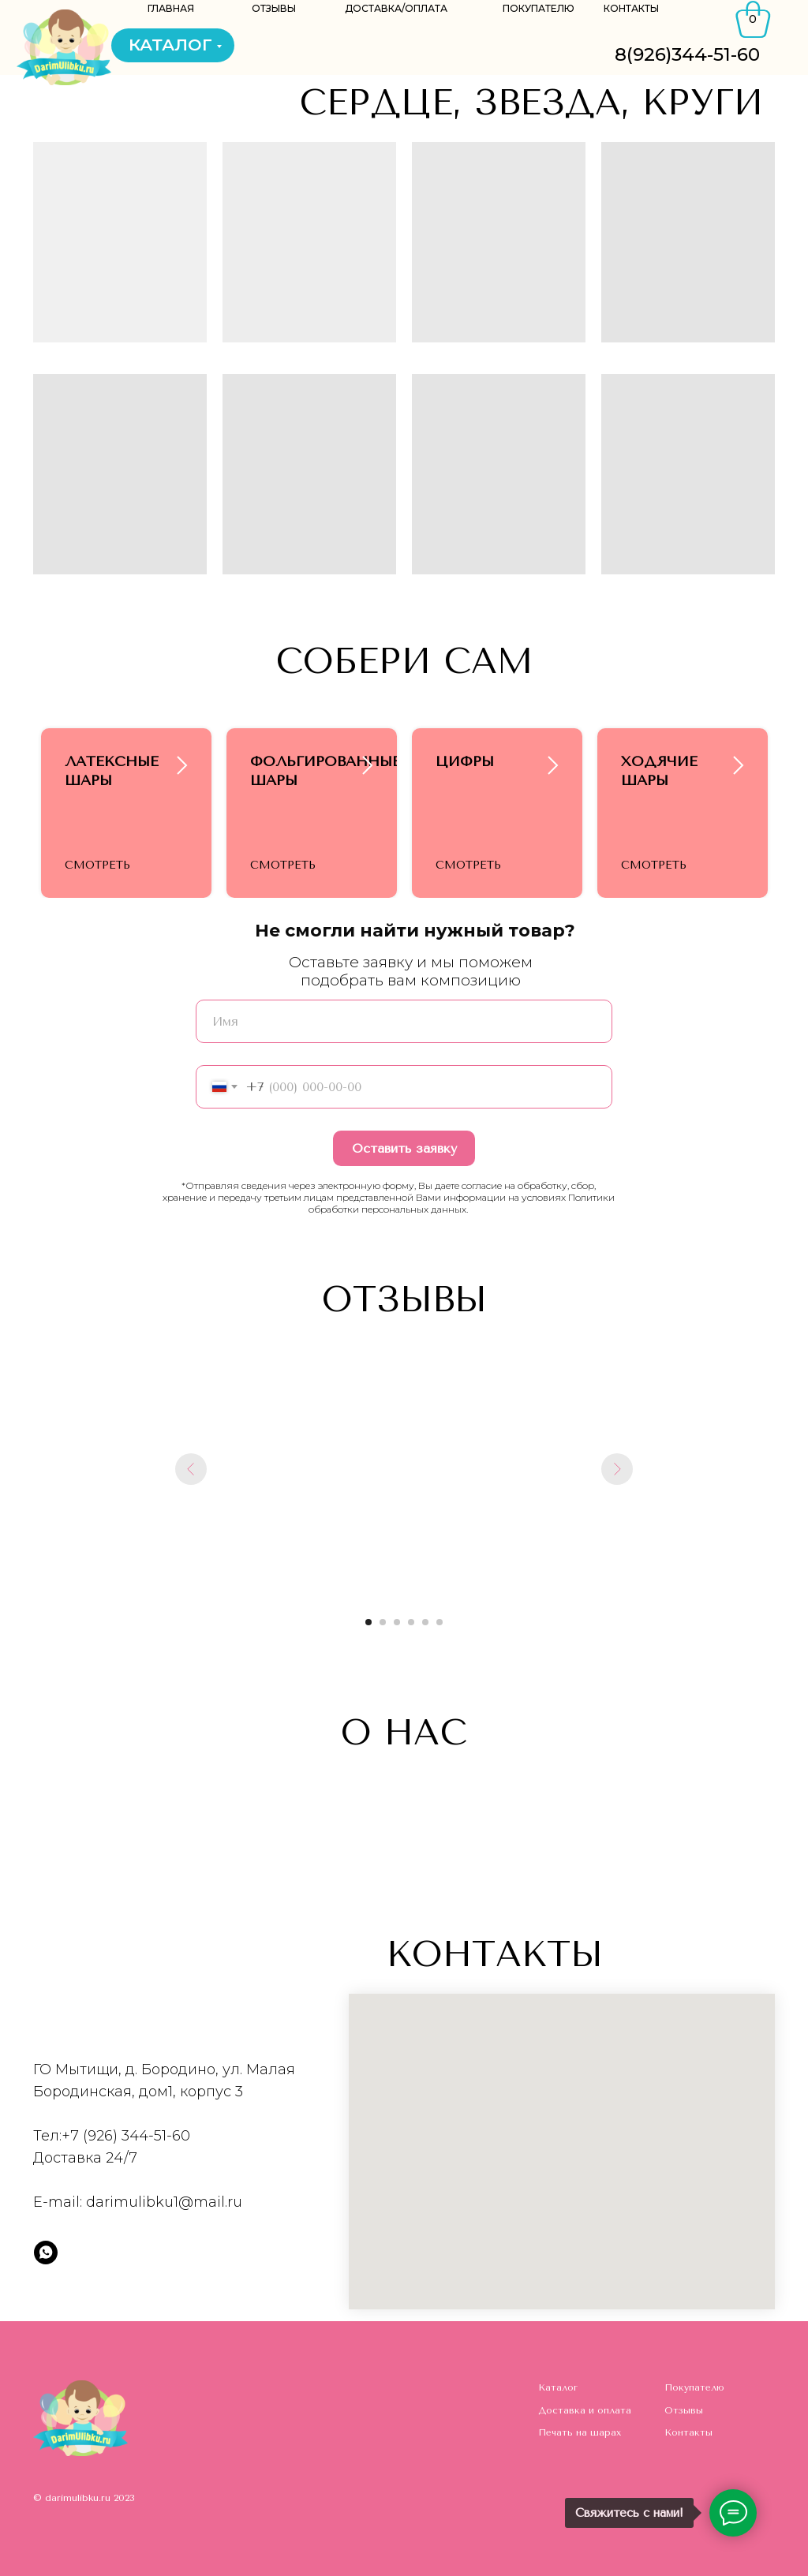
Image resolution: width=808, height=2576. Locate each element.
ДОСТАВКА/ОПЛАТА (396, 8)
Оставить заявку (404, 1148)
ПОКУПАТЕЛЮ (538, 8)
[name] (404, 1021)
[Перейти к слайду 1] (368, 1622)
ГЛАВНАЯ (171, 8)
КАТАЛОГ (170, 44)
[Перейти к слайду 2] (383, 1622)
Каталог (558, 2387)
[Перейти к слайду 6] (439, 1622)
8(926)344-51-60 (687, 54)
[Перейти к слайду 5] (425, 1622)
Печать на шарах (579, 2432)
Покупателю (694, 2387)
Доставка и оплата (584, 2410)
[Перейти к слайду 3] (397, 1622)
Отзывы (683, 2410)
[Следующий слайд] (617, 1469)
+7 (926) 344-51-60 (126, 2135)
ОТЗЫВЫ (274, 8)
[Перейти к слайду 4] (411, 1622)
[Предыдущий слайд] (191, 1469)
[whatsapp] (46, 2252)
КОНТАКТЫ (631, 8)
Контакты (688, 2432)
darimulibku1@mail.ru (164, 2202)
